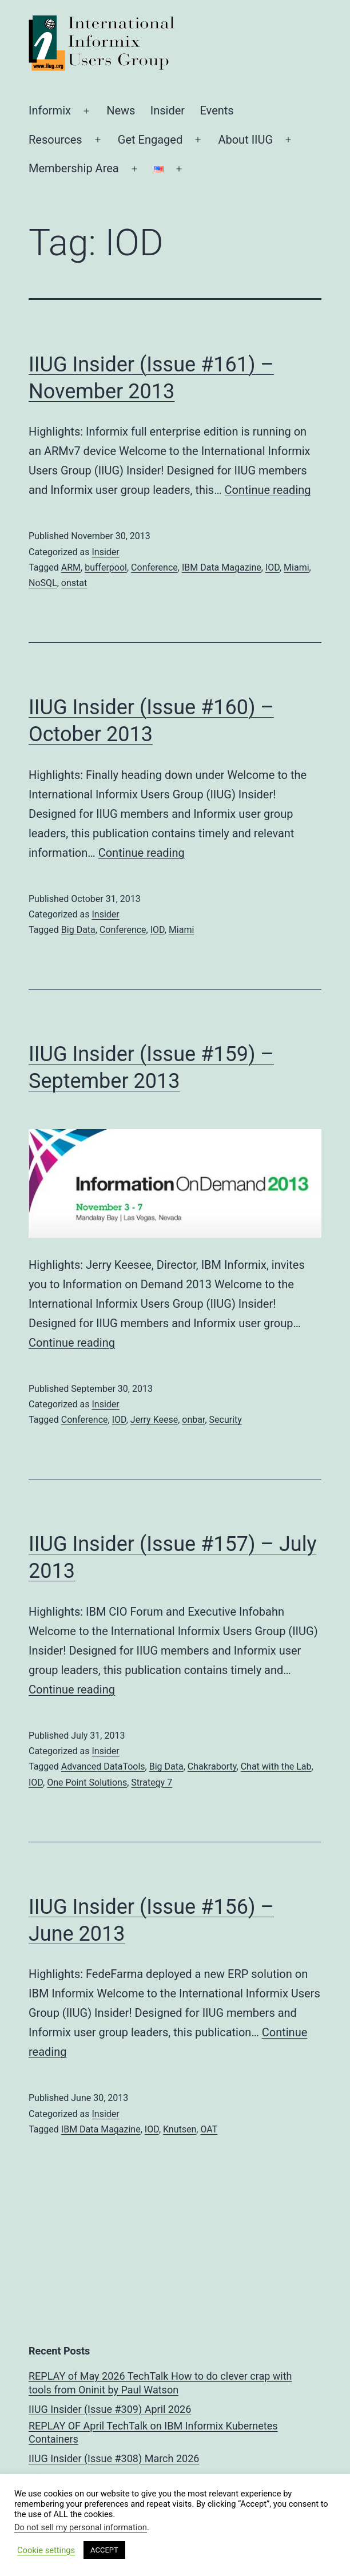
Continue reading (268, 490)
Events (216, 110)
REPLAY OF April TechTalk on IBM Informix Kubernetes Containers (153, 2432)
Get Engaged (150, 140)
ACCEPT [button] (104, 2550)
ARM (71, 567)
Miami (296, 567)
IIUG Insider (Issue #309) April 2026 (110, 2409)
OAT (208, 2129)
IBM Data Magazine (221, 567)
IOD (272, 567)
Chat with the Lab (276, 1766)
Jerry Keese (154, 1419)
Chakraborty (212, 1766)
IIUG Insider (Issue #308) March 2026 (114, 2458)
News (120, 110)
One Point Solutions (87, 1782)
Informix (50, 110)
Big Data (78, 929)
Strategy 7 (151, 1782)
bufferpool (106, 567)
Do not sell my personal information (80, 2527)
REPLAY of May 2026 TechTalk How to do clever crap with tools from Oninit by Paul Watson (160, 2382)
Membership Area (74, 168)
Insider (167, 110)
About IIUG (245, 140)
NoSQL (43, 582)
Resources (55, 140)
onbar (193, 1419)
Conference (154, 567)
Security (225, 1419)
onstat (74, 582)
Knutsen (179, 2129)
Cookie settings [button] (46, 2550)
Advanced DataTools (103, 1766)
